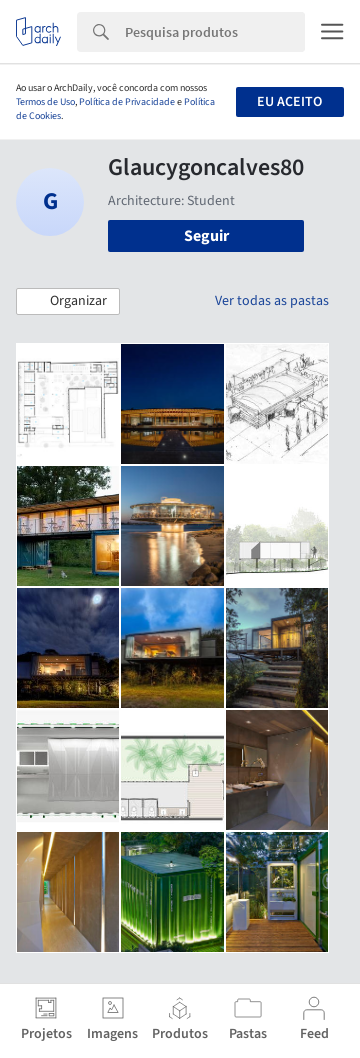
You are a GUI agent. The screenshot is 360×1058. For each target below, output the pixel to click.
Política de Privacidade (127, 102)
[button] (68, 302)
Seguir (206, 236)
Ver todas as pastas (272, 301)
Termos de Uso (45, 102)
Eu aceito (289, 102)
